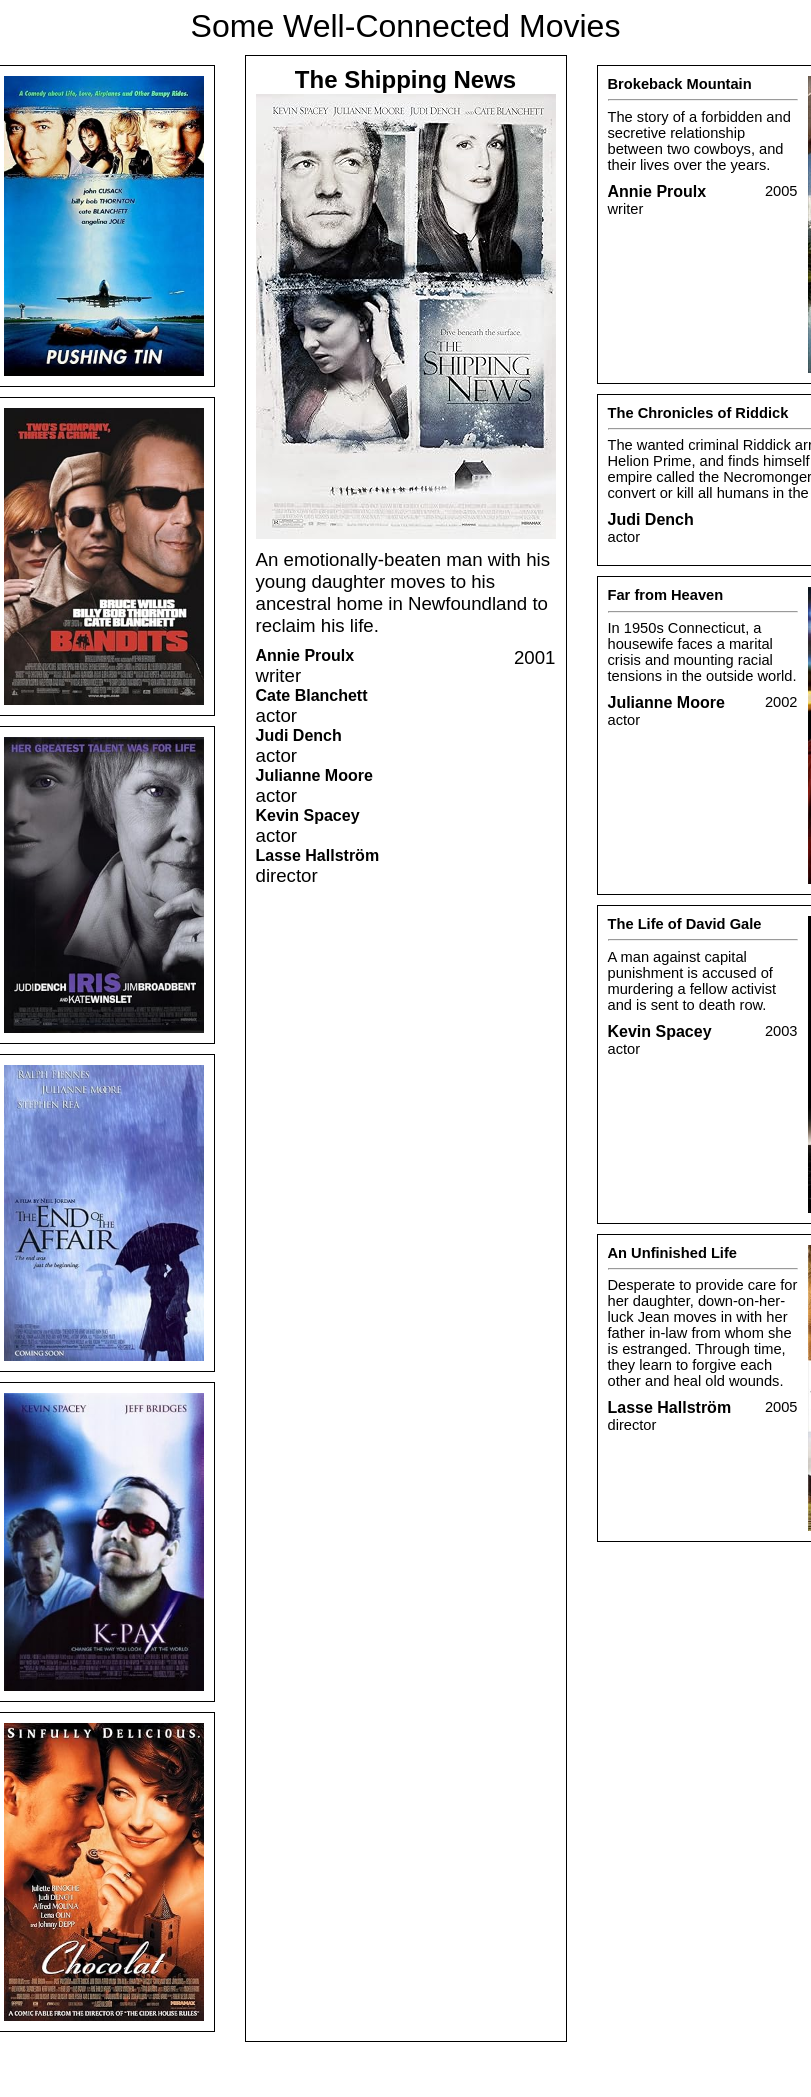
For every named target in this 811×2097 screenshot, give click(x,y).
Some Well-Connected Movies (406, 26)
